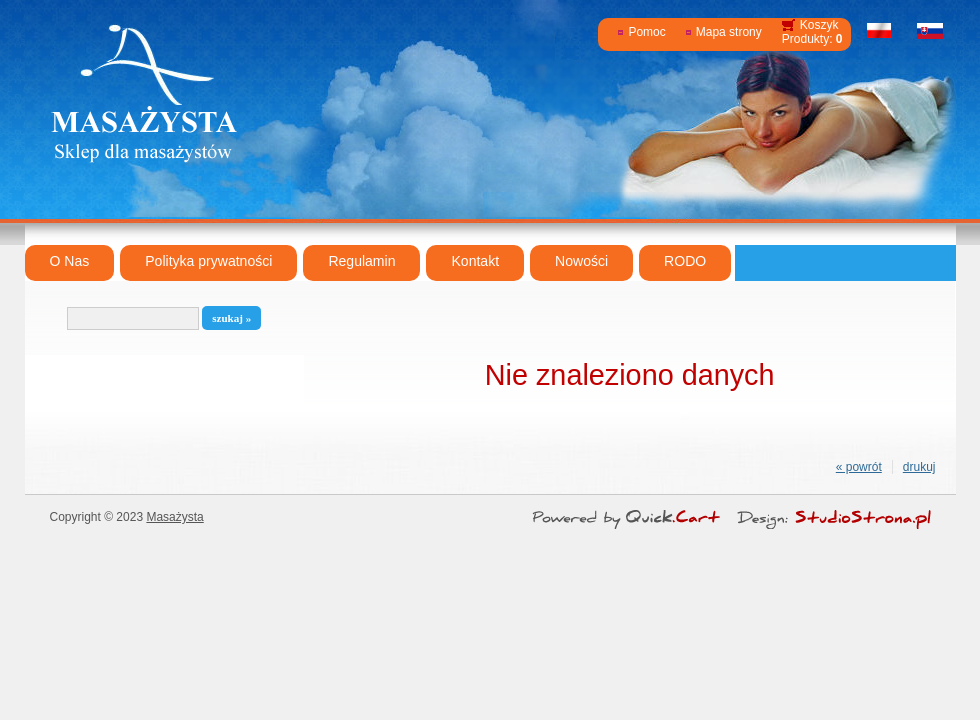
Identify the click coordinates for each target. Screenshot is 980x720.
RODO (685, 261)
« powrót (859, 467)
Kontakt (475, 261)
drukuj (919, 467)
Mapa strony (729, 32)
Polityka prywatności (208, 261)
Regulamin (361, 261)
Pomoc (646, 32)
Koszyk (819, 25)
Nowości (581, 261)
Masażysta (174, 517)
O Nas (70, 261)
